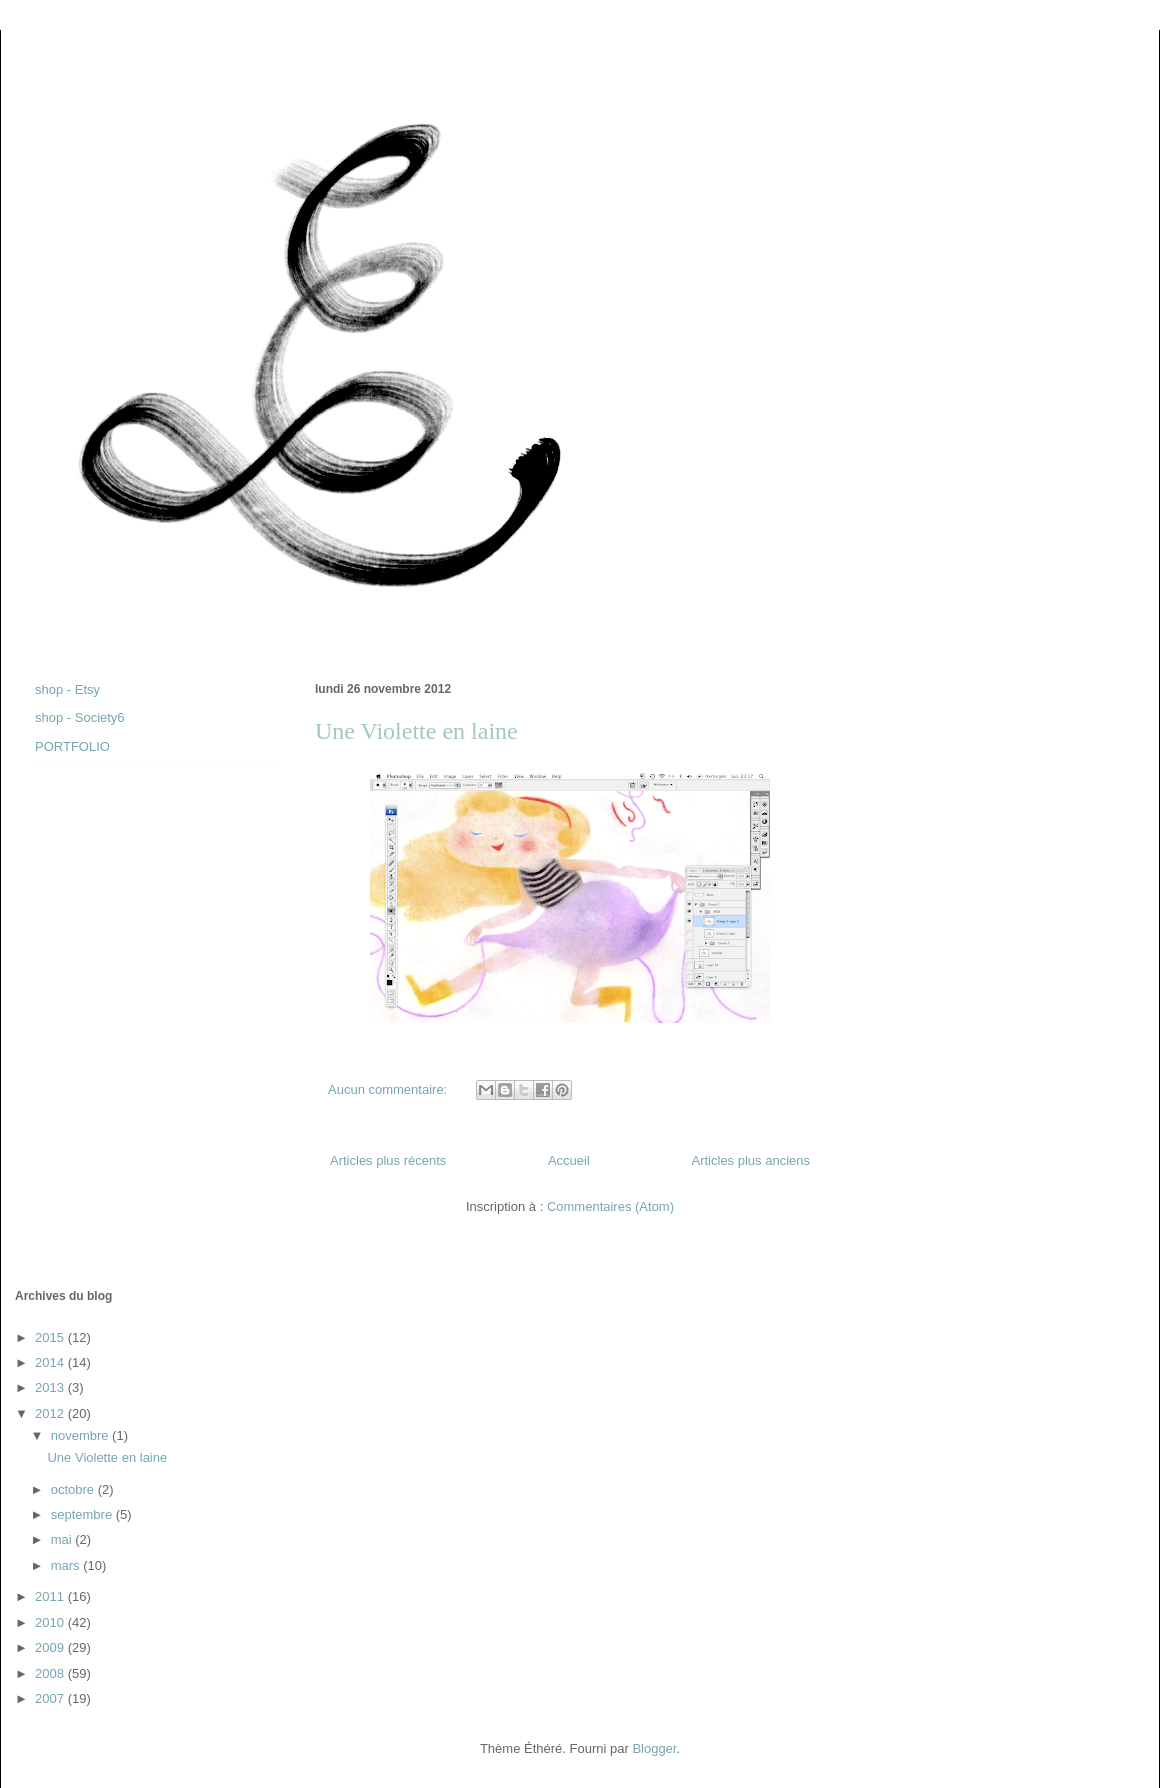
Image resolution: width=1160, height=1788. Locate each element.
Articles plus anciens (751, 1160)
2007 (51, 1698)
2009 (51, 1647)
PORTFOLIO (72, 746)
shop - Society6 (80, 717)
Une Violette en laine (416, 731)
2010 (51, 1622)
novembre (81, 1435)
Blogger (654, 1748)
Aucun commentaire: (389, 1089)
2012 (51, 1413)
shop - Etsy (67, 689)
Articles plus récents (388, 1160)
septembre (83, 1514)
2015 (51, 1337)
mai (63, 1539)
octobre (74, 1489)
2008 (51, 1673)
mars (67, 1565)
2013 (51, 1387)
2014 (51, 1362)
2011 (51, 1596)
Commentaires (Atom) (610, 1206)
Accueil (569, 1160)
